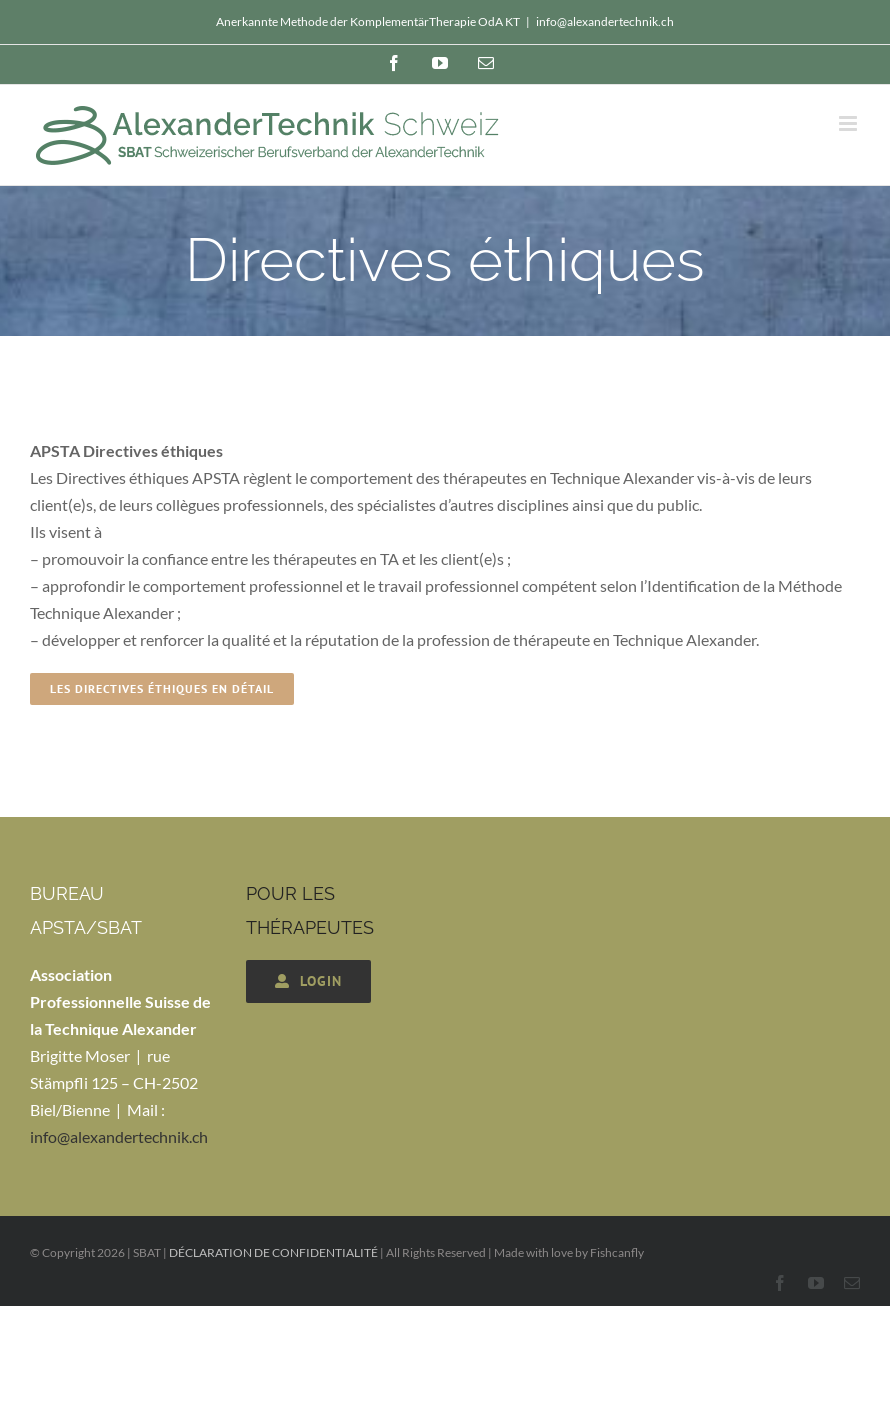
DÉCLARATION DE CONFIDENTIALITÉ (273, 1252)
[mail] (852, 1283)
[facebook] (780, 1283)
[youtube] (816, 1283)
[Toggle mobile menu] (849, 123)
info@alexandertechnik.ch (605, 21)
